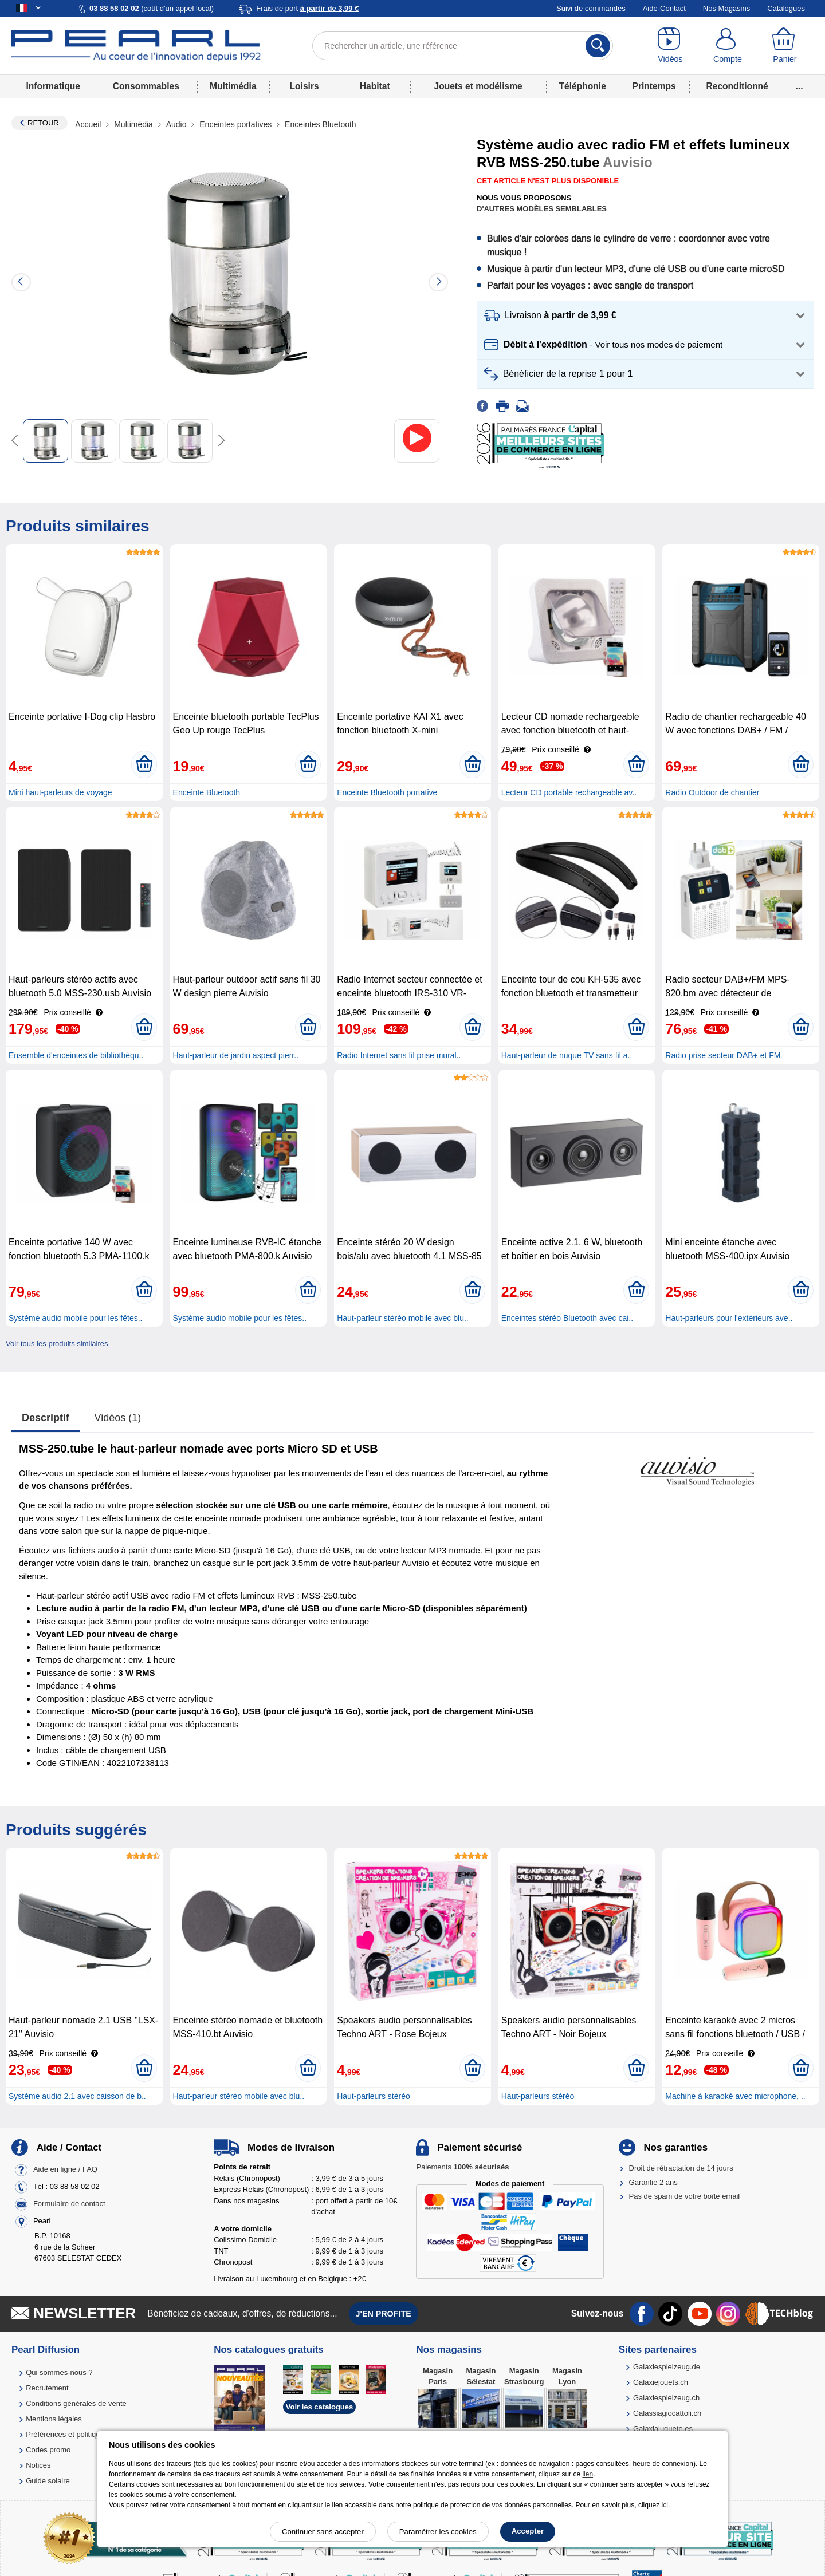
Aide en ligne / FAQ (65, 2169)
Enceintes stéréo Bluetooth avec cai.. (567, 1318)
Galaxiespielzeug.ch (666, 2397)
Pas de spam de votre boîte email (684, 2196)
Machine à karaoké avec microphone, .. (735, 2096)
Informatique (53, 86)
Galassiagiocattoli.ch (667, 2413)
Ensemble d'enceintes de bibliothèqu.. (76, 1055)
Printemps (653, 86)
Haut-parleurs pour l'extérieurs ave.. (728, 1318)
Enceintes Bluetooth (319, 124)
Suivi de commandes (591, 8)
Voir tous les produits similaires (57, 1343)
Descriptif (45, 1417)
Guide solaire (48, 2480)
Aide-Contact (664, 8)
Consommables (146, 86)
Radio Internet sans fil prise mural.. (399, 1055)
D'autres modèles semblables (542, 208)
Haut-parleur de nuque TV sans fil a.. (566, 1055)
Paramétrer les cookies (438, 2531)
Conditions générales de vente (76, 2403)
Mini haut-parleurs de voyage (60, 792)
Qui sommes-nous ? (59, 2372)
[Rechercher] (598, 45)
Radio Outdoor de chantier (712, 792)
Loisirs (304, 86)
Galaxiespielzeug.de (666, 2366)
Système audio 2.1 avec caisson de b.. (77, 2096)
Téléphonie (582, 86)
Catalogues (786, 8)
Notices (38, 2465)
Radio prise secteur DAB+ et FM (722, 1055)
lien (587, 2474)
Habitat (375, 86)
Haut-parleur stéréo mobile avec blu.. (403, 1318)
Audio (176, 124)
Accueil (89, 124)
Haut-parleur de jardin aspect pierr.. (235, 1055)
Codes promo (48, 2449)
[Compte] (727, 45)
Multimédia (233, 86)
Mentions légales (54, 2419)
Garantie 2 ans (653, 2182)
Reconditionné (737, 86)
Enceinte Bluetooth (207, 792)
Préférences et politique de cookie (82, 2434)
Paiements (462, 2167)
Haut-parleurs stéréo (373, 2096)
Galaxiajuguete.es (663, 2428)
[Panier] (785, 45)
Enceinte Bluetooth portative (387, 792)
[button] (645, 315)
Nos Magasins (726, 8)
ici (665, 2505)
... (799, 86)
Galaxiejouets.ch (660, 2382)
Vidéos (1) (118, 1417)
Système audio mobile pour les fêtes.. (75, 1318)
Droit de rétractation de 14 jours (681, 2168)
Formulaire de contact (69, 2204)
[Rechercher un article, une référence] (462, 45)
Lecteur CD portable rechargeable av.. (569, 792)
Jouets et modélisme (478, 86)
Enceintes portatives (235, 124)
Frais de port (307, 8)
